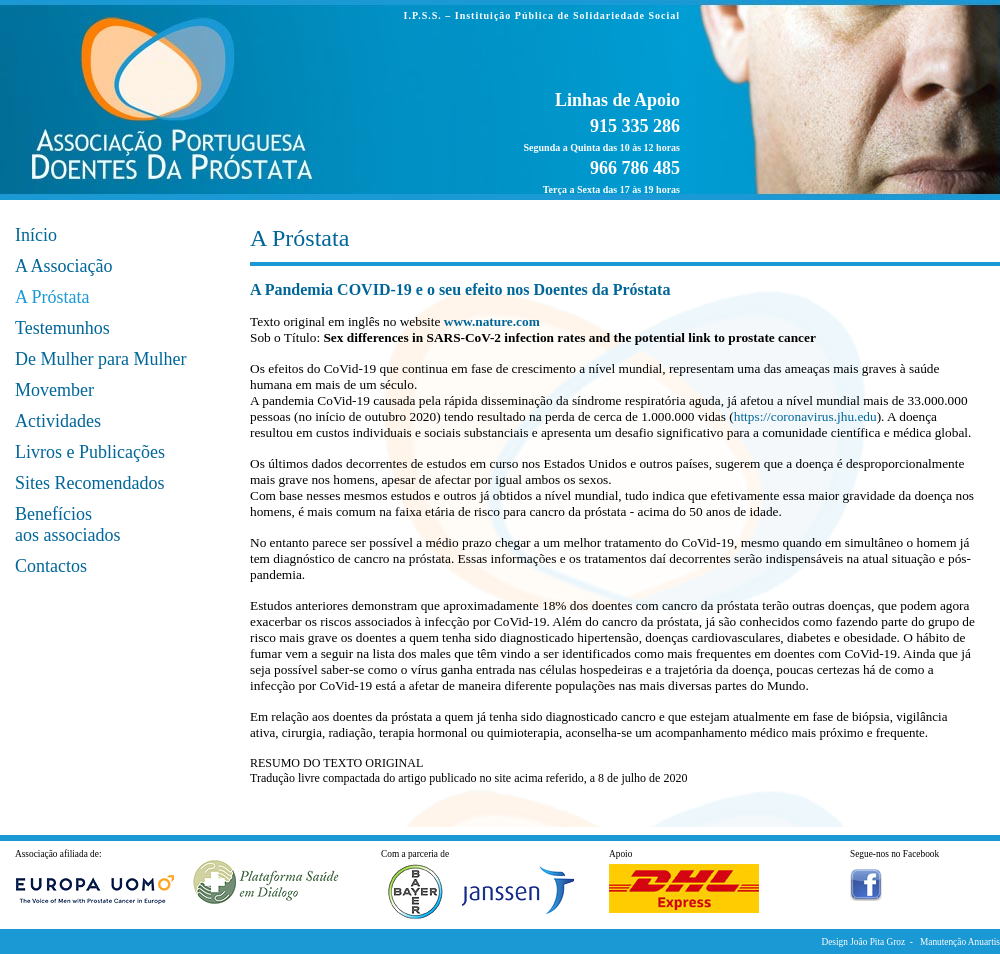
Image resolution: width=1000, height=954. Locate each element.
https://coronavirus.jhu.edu (805, 416)
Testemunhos (62, 328)
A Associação (63, 266)
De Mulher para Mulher (100, 359)
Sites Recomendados (89, 483)
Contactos (51, 566)
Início (36, 235)
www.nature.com (492, 321)
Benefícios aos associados (67, 524)
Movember (54, 390)
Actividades (58, 421)
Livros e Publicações (90, 452)
